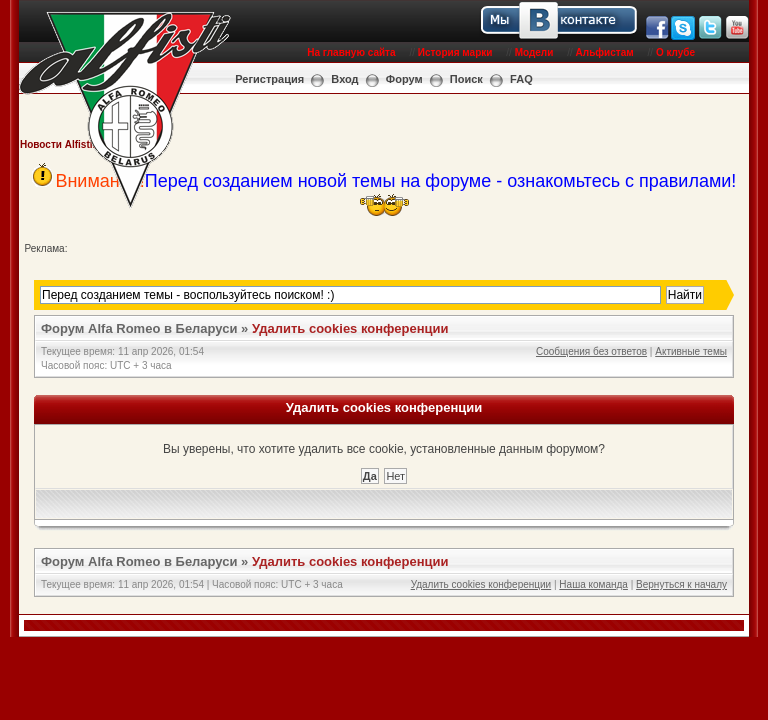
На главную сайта (351, 52)
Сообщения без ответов (591, 351)
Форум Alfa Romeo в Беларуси (139, 328)
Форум (404, 79)
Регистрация (269, 79)
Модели (534, 52)
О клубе (675, 52)
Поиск (466, 79)
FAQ (521, 79)
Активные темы (691, 351)
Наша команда (593, 584)
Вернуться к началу (681, 584)
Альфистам (605, 52)
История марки (455, 52)
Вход (344, 79)
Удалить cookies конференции (350, 328)
